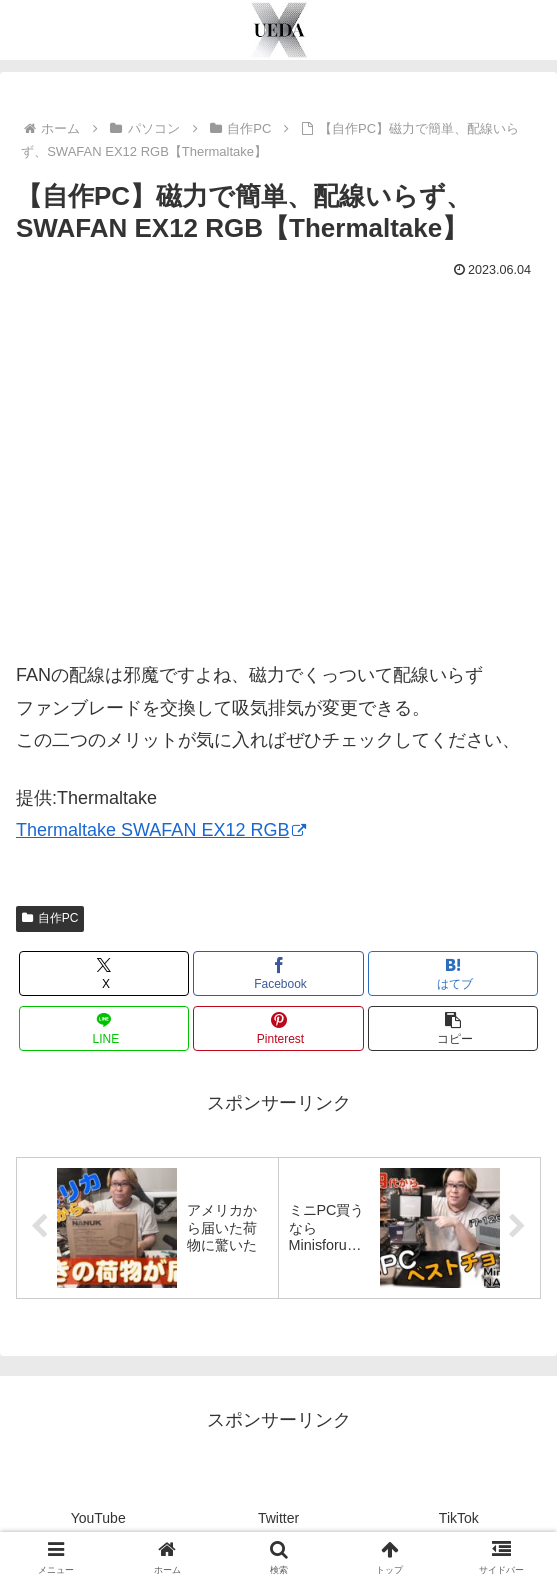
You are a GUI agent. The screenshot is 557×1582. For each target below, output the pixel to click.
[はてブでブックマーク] (453, 973)
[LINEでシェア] (104, 1028)
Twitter (278, 1518)
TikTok (459, 1518)
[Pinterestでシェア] (278, 1028)
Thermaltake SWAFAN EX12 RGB (161, 830)
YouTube (98, 1518)
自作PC (50, 918)
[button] (453, 1028)
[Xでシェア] (104, 973)
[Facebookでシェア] (278, 973)
